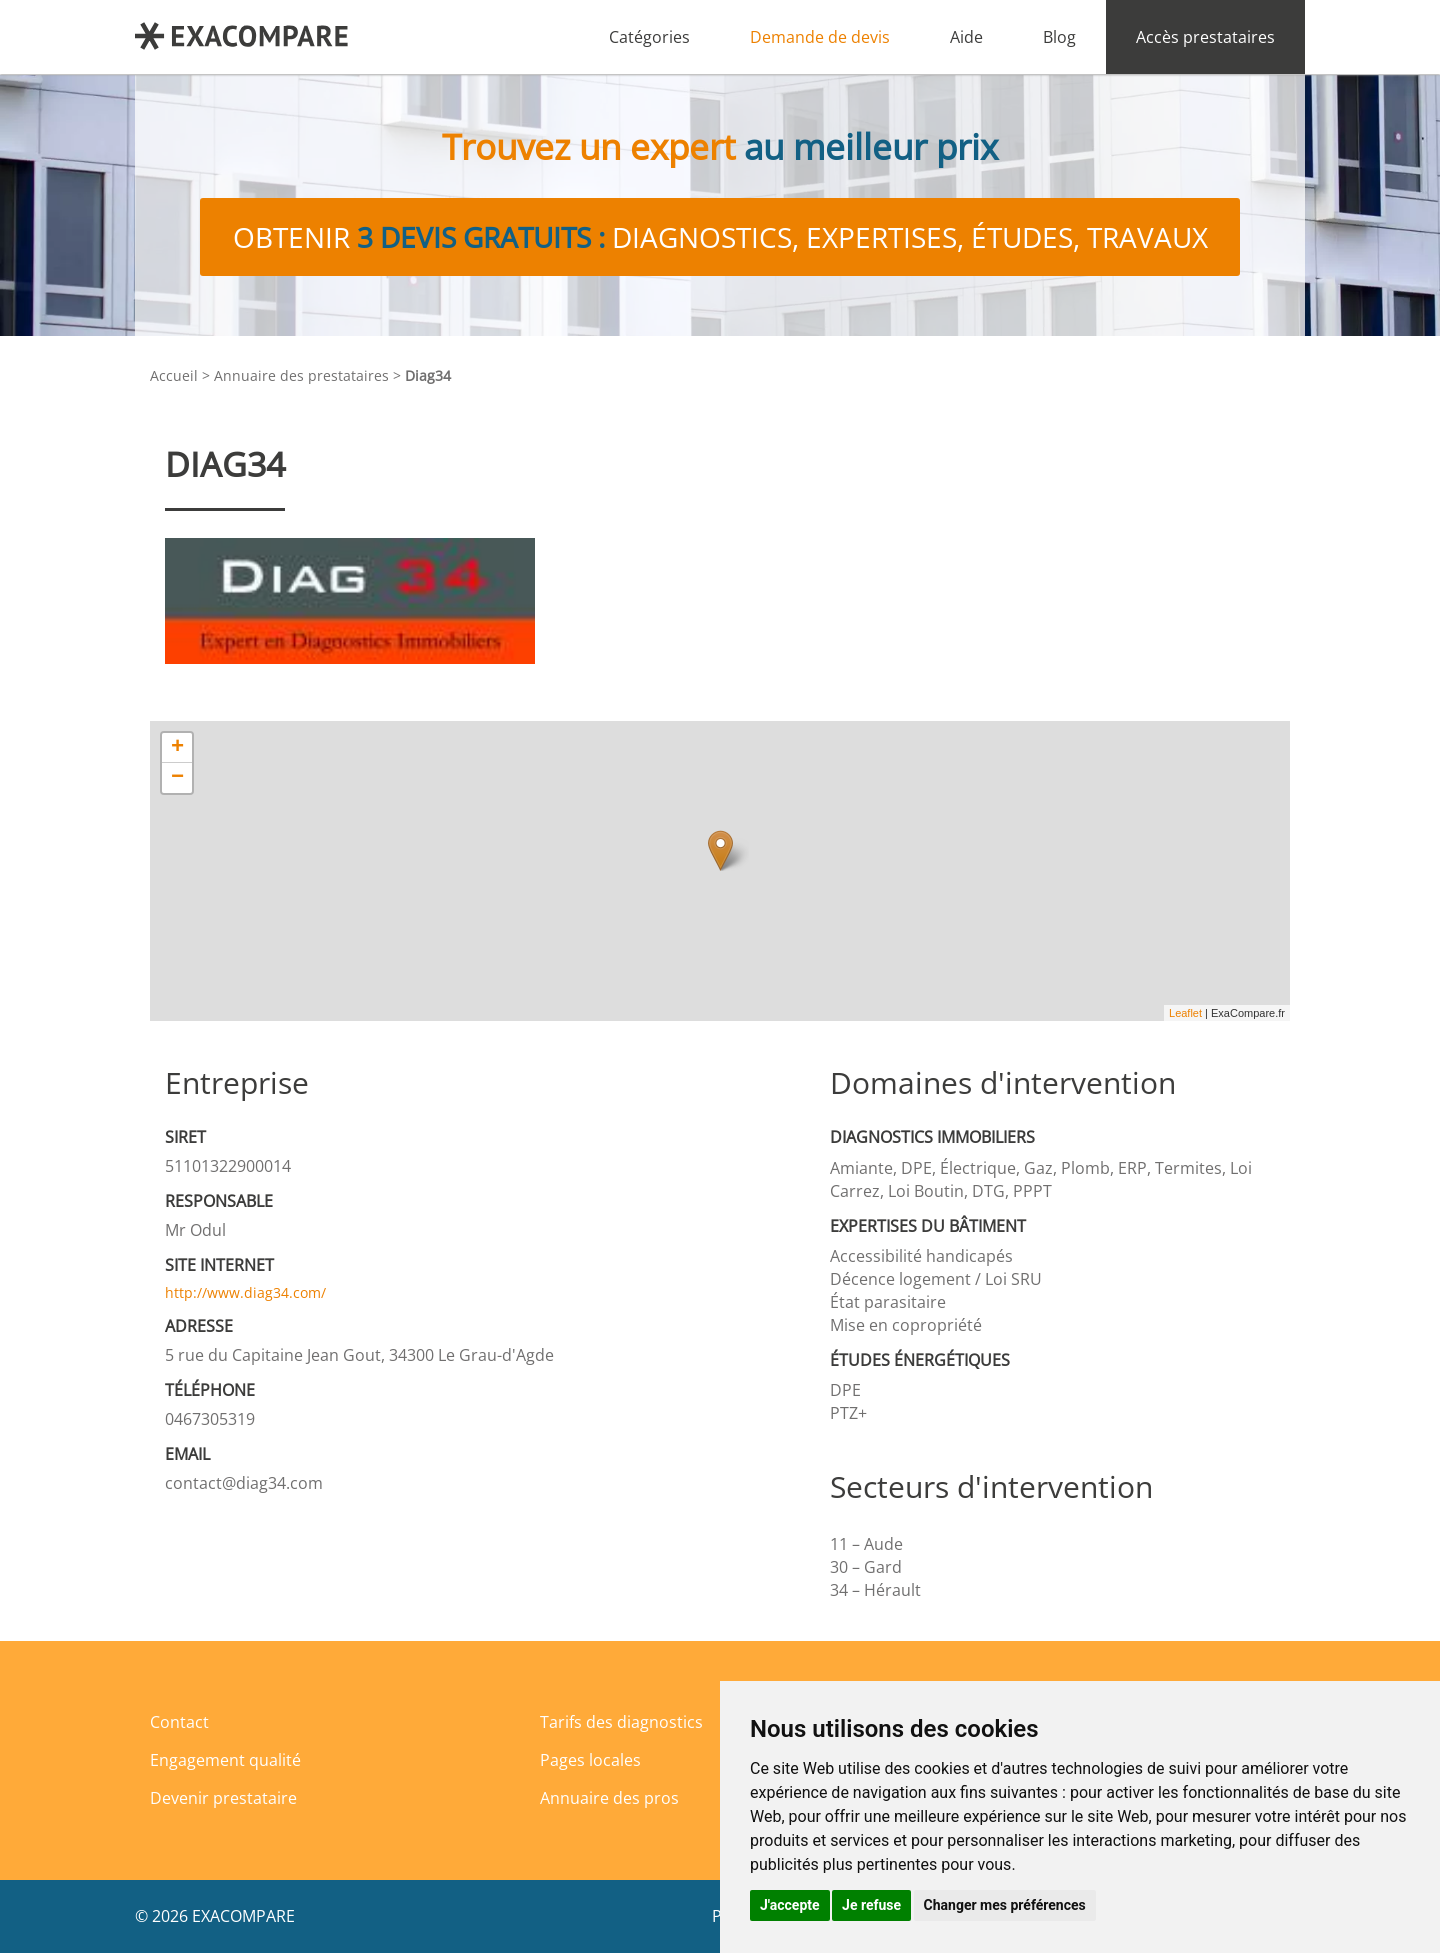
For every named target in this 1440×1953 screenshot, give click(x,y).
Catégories (649, 37)
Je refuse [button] (871, 1905)
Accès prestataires (1205, 37)
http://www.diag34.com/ (245, 1292)
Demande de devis (820, 37)
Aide (966, 37)
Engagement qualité (225, 1760)
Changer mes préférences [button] (1005, 1905)
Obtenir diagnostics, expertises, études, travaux (720, 237)
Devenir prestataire (223, 1798)
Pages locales (590, 1760)
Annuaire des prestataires (301, 375)
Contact (179, 1722)
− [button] (177, 778)
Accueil (174, 375)
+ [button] (177, 748)
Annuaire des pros (609, 1798)
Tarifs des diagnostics (621, 1722)
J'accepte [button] (790, 1905)
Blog (1059, 37)
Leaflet (1185, 1013)
